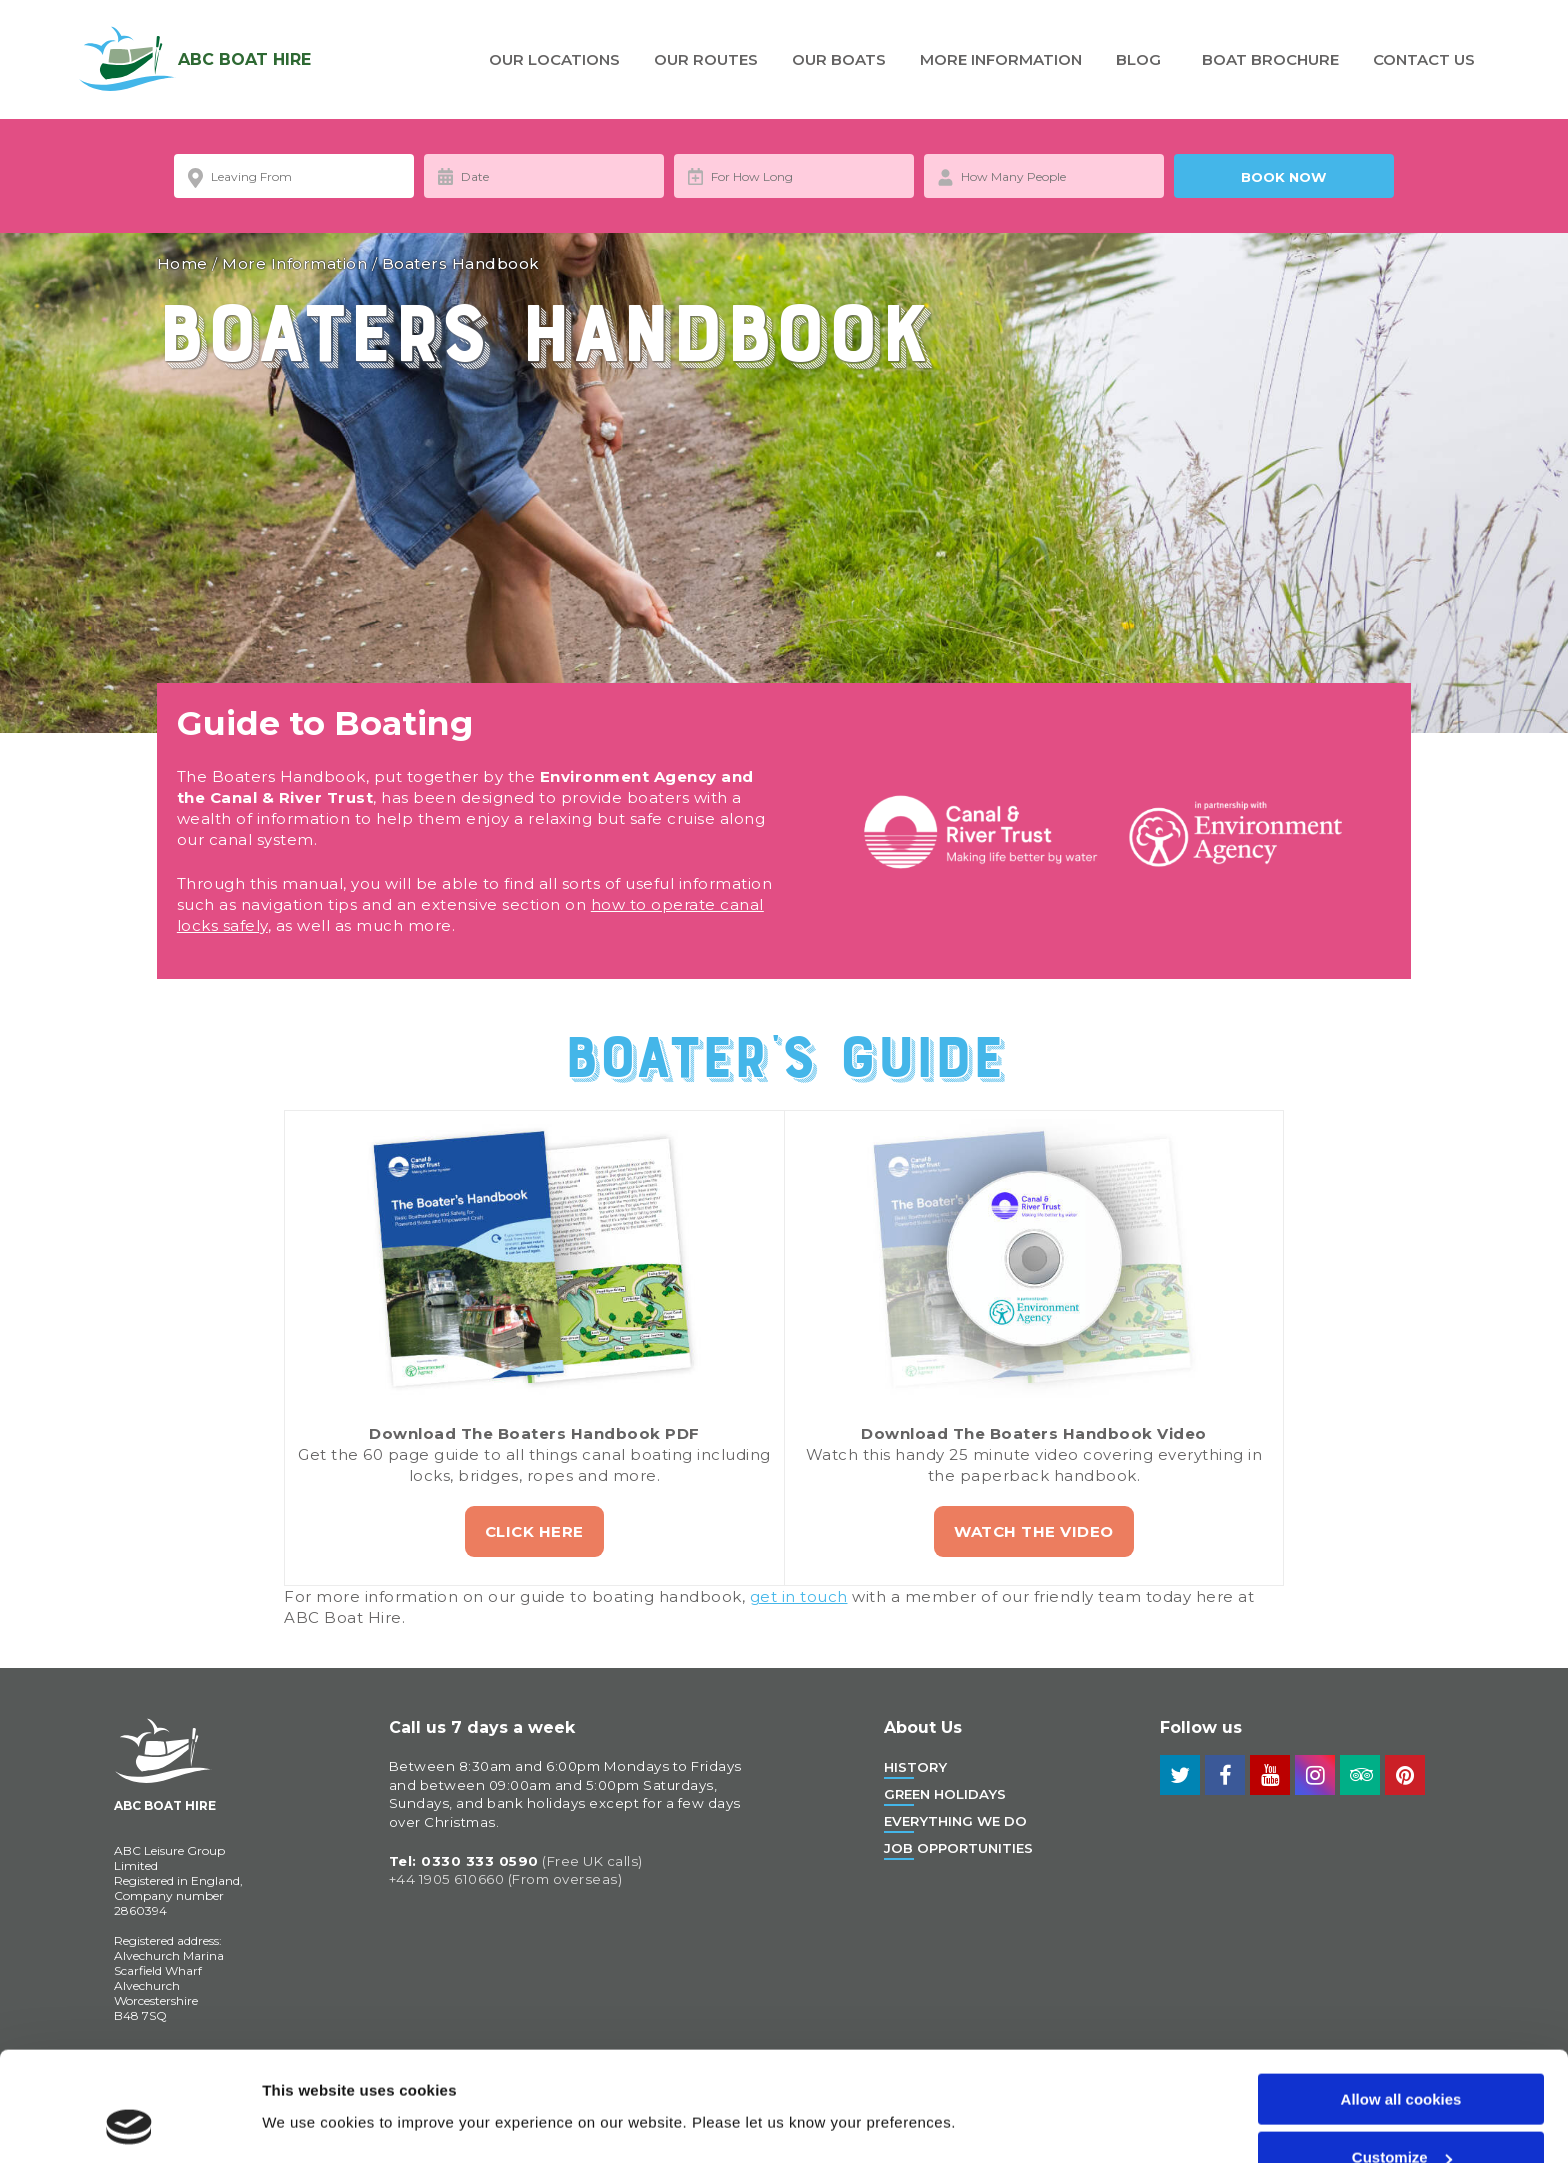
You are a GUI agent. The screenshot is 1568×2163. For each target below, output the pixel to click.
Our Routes (706, 59)
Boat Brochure (1270, 59)
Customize (1402, 2055)
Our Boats (839, 59)
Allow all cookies (1401, 1996)
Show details (308, 2074)
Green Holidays (945, 1794)
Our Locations (554, 59)
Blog (1138, 59)
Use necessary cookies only (1401, 2113)
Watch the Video (1034, 1531)
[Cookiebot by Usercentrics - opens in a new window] (129, 2124)
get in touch (799, 1596)
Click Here (534, 1531)
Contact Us (1424, 59)
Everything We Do (955, 1821)
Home (182, 263)
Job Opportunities (958, 1848)
